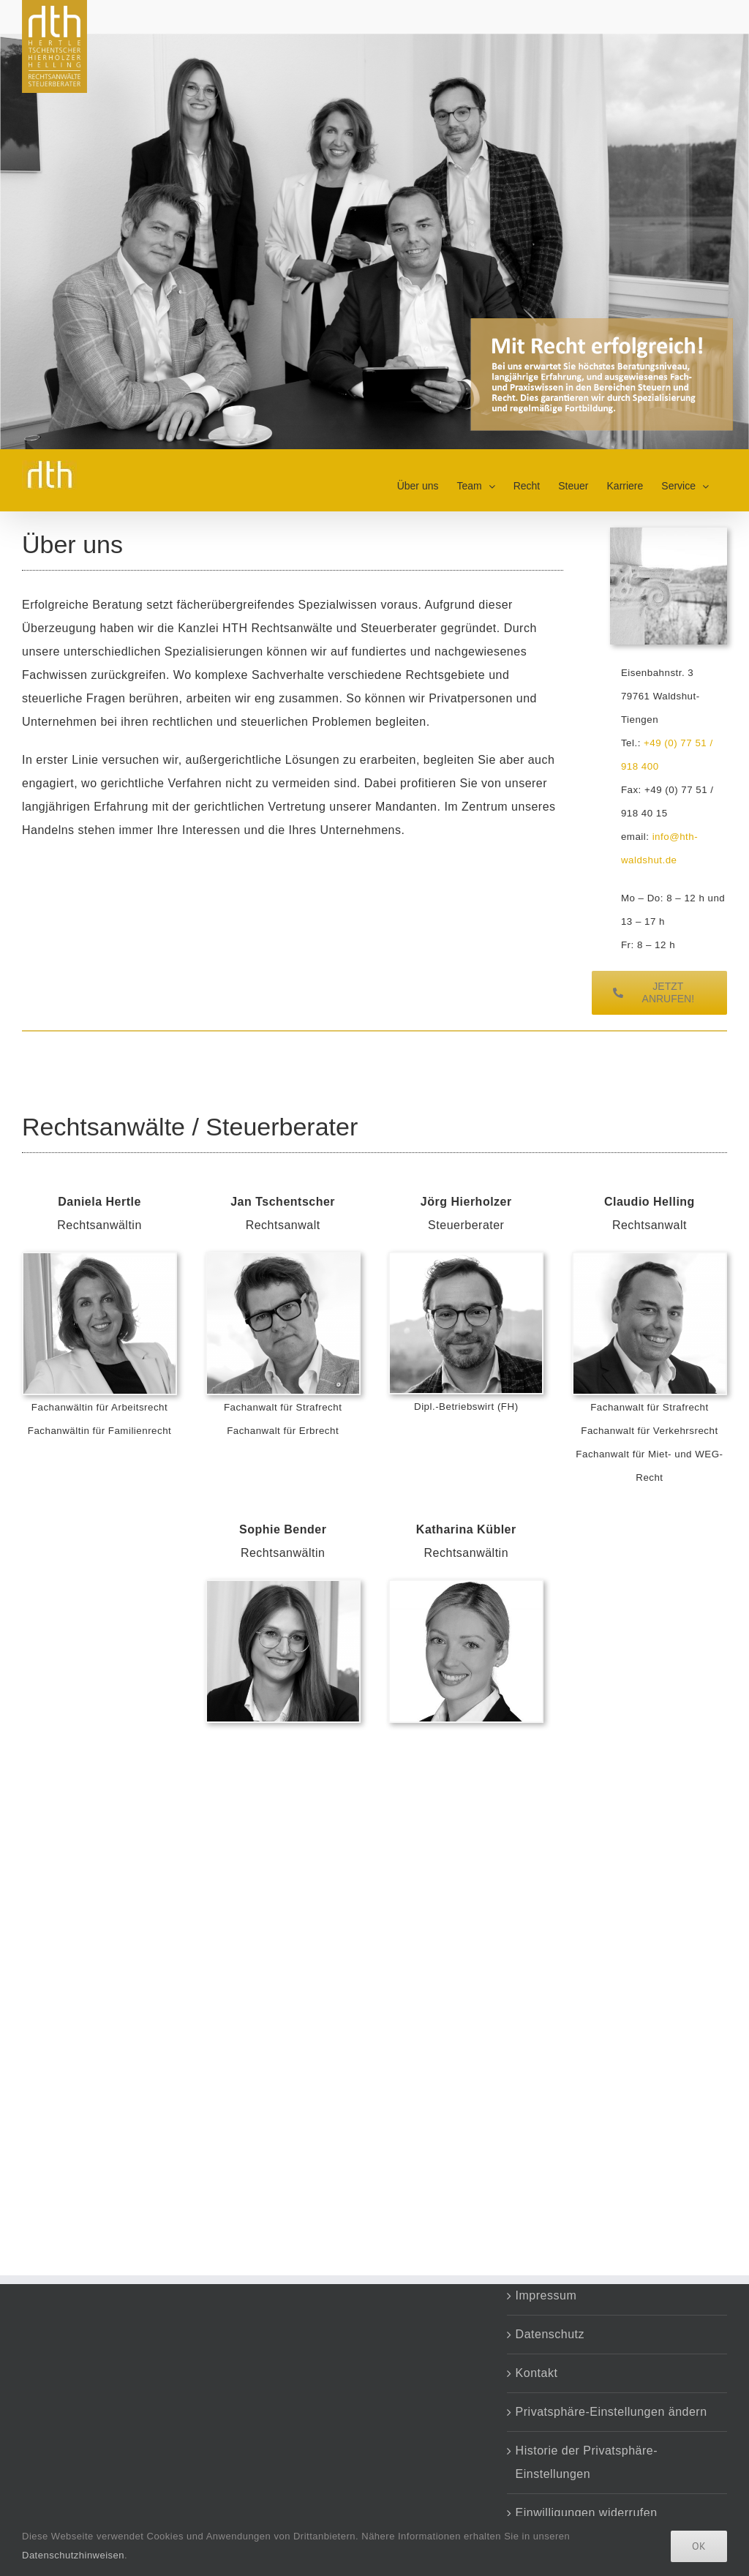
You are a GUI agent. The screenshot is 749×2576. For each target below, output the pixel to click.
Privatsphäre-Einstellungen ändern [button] (611, 2412)
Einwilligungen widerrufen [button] (587, 2512)
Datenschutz (550, 2334)
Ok (699, 2546)
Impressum (546, 2295)
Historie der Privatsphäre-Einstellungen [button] (587, 2462)
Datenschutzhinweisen (73, 2555)
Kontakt (537, 2373)
